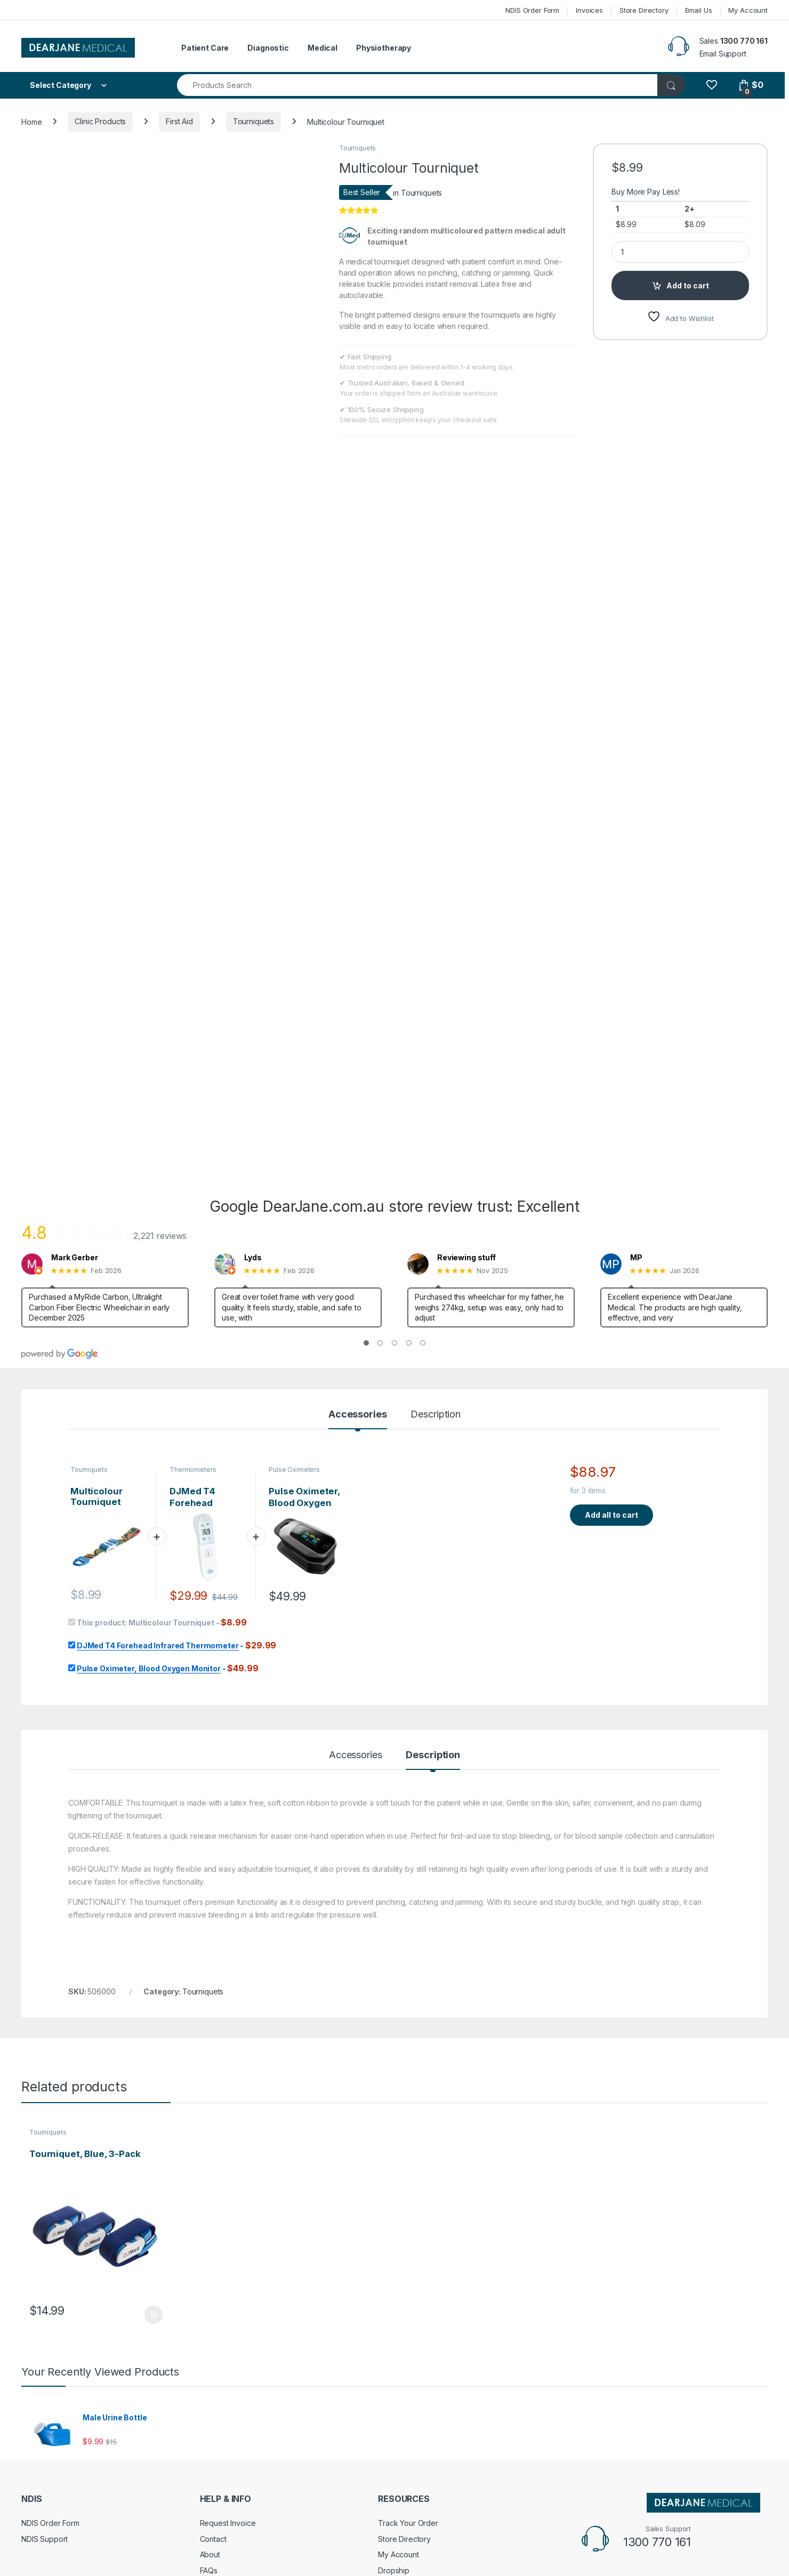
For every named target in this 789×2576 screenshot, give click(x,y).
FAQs (209, 2408)
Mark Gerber (74, 1095)
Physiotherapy (383, 47)
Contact (213, 2376)
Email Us (698, 10)
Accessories (357, 1252)
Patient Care (205, 47)
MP (636, 1095)
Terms (32, 2476)
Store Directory (644, 10)
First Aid (179, 121)
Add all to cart (611, 1352)
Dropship (393, 2408)
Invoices (589, 10)
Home (31, 121)
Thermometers (193, 1307)
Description (435, 1252)
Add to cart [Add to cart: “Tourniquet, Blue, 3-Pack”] (153, 2152)
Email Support (722, 53)
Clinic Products (100, 121)
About (210, 2392)
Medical (322, 47)
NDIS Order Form (532, 10)
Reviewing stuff (466, 1095)
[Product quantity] (680, 252)
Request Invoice (228, 2360)
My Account (748, 10)
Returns (34, 2445)
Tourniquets (253, 121)
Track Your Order (408, 2360)
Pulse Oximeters (294, 1307)
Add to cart (687, 285)
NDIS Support (44, 2376)
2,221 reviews (160, 1073)
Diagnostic (268, 47)
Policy (31, 2461)
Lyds (252, 1095)
